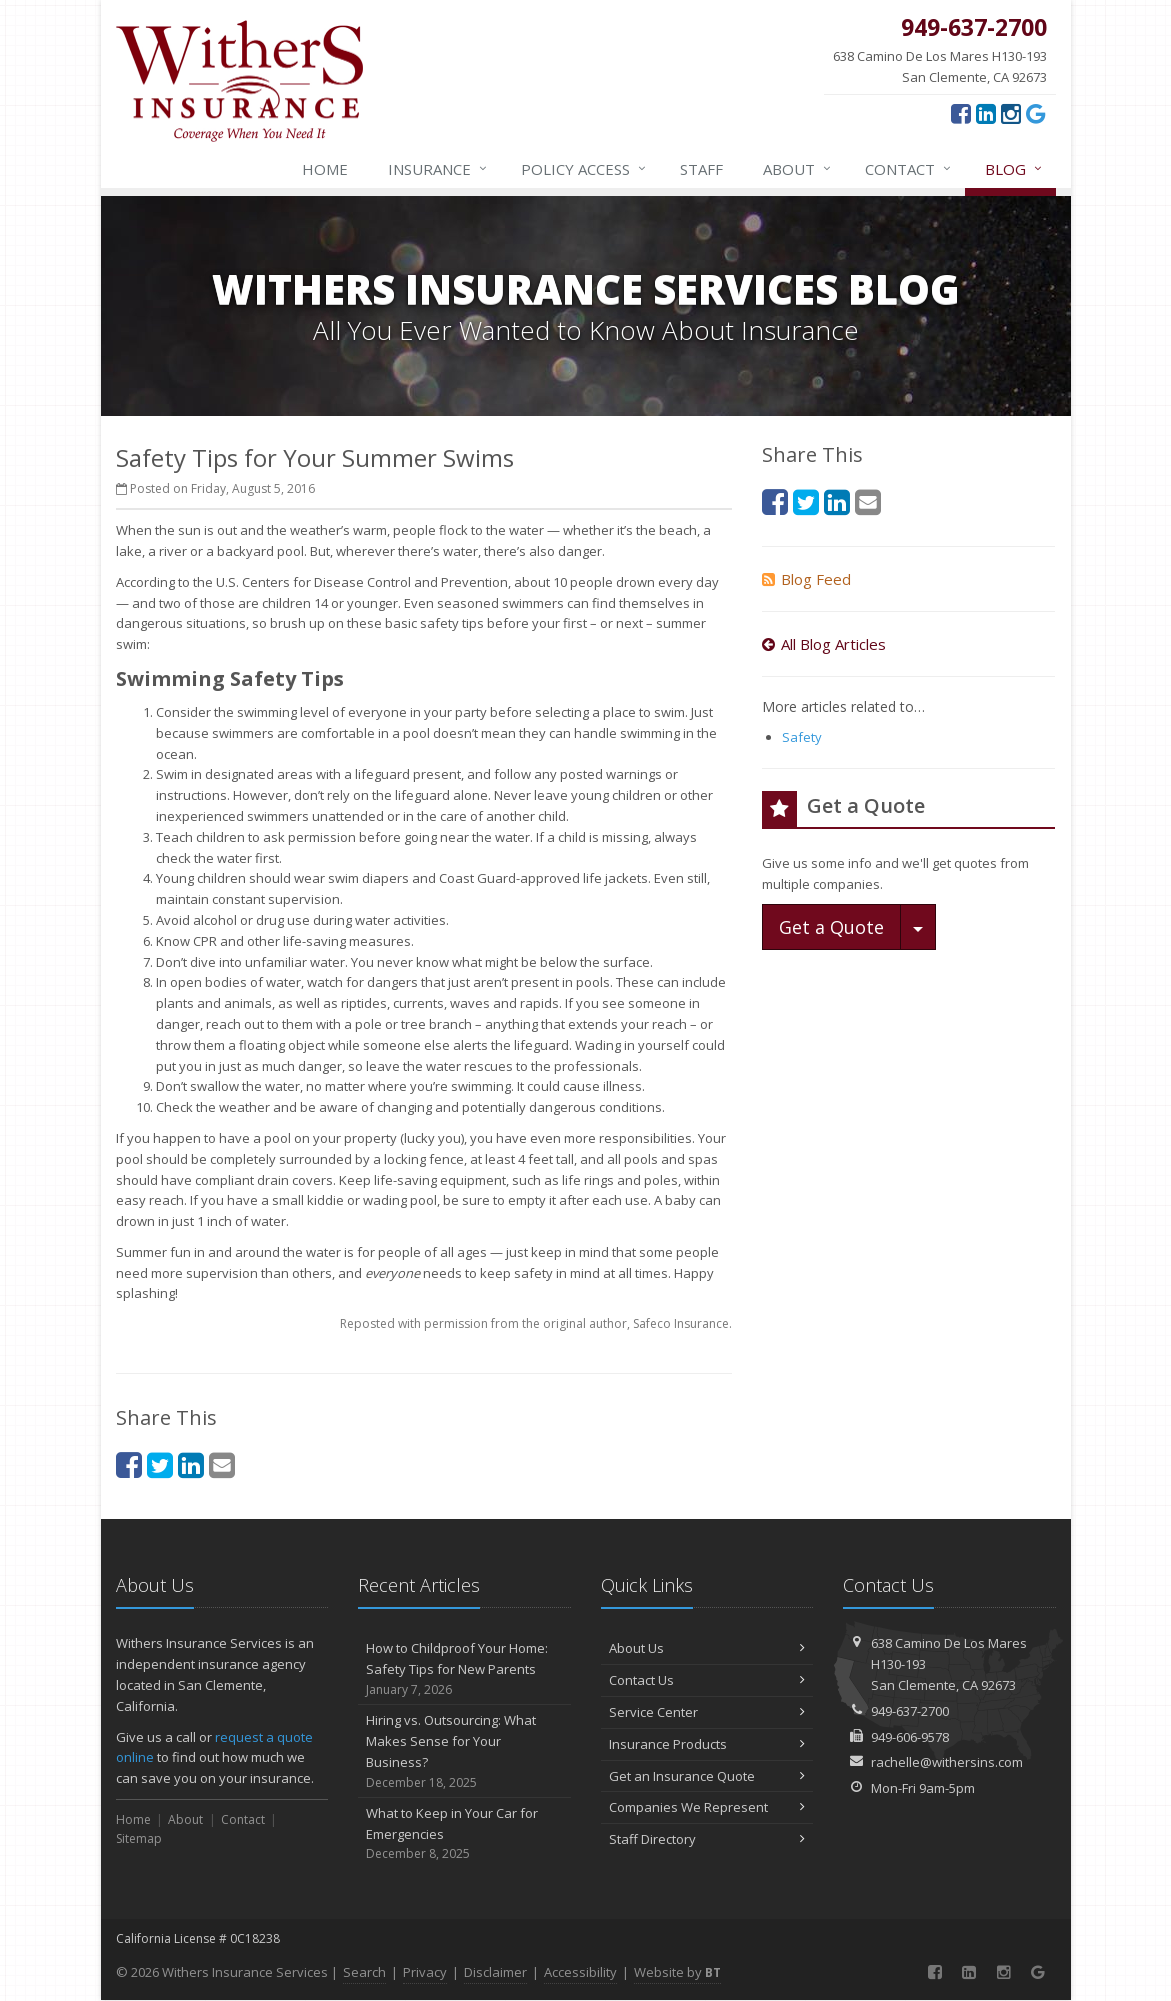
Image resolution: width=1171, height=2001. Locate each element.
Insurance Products (707, 1744)
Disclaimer (495, 1972)
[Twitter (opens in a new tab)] (160, 1464)
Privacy (425, 1972)
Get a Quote (831, 927)
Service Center (707, 1712)
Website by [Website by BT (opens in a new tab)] (677, 1972)
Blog (1014, 169)
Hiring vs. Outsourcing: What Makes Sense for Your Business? (464, 1751)
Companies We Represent (707, 1807)
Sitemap (139, 1838)
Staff (701, 169)
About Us (707, 1648)
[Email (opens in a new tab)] (222, 1464)
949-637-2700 (910, 1711)
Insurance (438, 169)
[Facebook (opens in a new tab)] (961, 113)
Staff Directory (707, 1839)
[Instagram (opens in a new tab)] (1011, 113)
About (798, 169)
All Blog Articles (824, 644)
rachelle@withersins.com (947, 1762)
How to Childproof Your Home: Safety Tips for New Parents (464, 1669)
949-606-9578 (910, 1737)
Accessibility (580, 1972)
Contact (909, 169)
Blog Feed (806, 579)
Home (325, 169)
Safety (802, 737)
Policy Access (584, 169)
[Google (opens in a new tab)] (1036, 113)
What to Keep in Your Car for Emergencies (464, 1834)
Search (364, 1972)
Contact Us (707, 1680)
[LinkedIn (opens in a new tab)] (986, 113)
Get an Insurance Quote (707, 1776)
